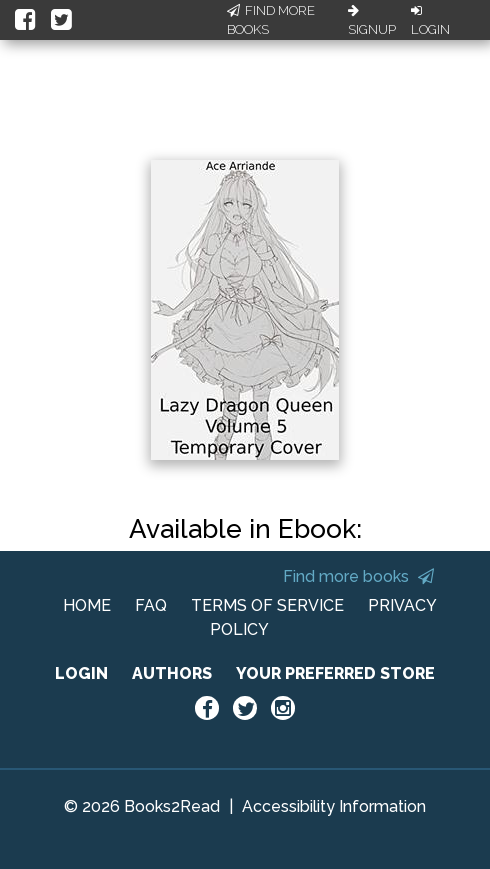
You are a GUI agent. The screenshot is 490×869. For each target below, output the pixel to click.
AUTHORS (172, 673)
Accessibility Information (334, 806)
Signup (372, 21)
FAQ (151, 605)
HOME (87, 605)
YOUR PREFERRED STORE (335, 673)
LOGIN (81, 673)
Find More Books (271, 20)
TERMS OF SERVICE (267, 605)
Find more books (358, 576)
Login (430, 21)
